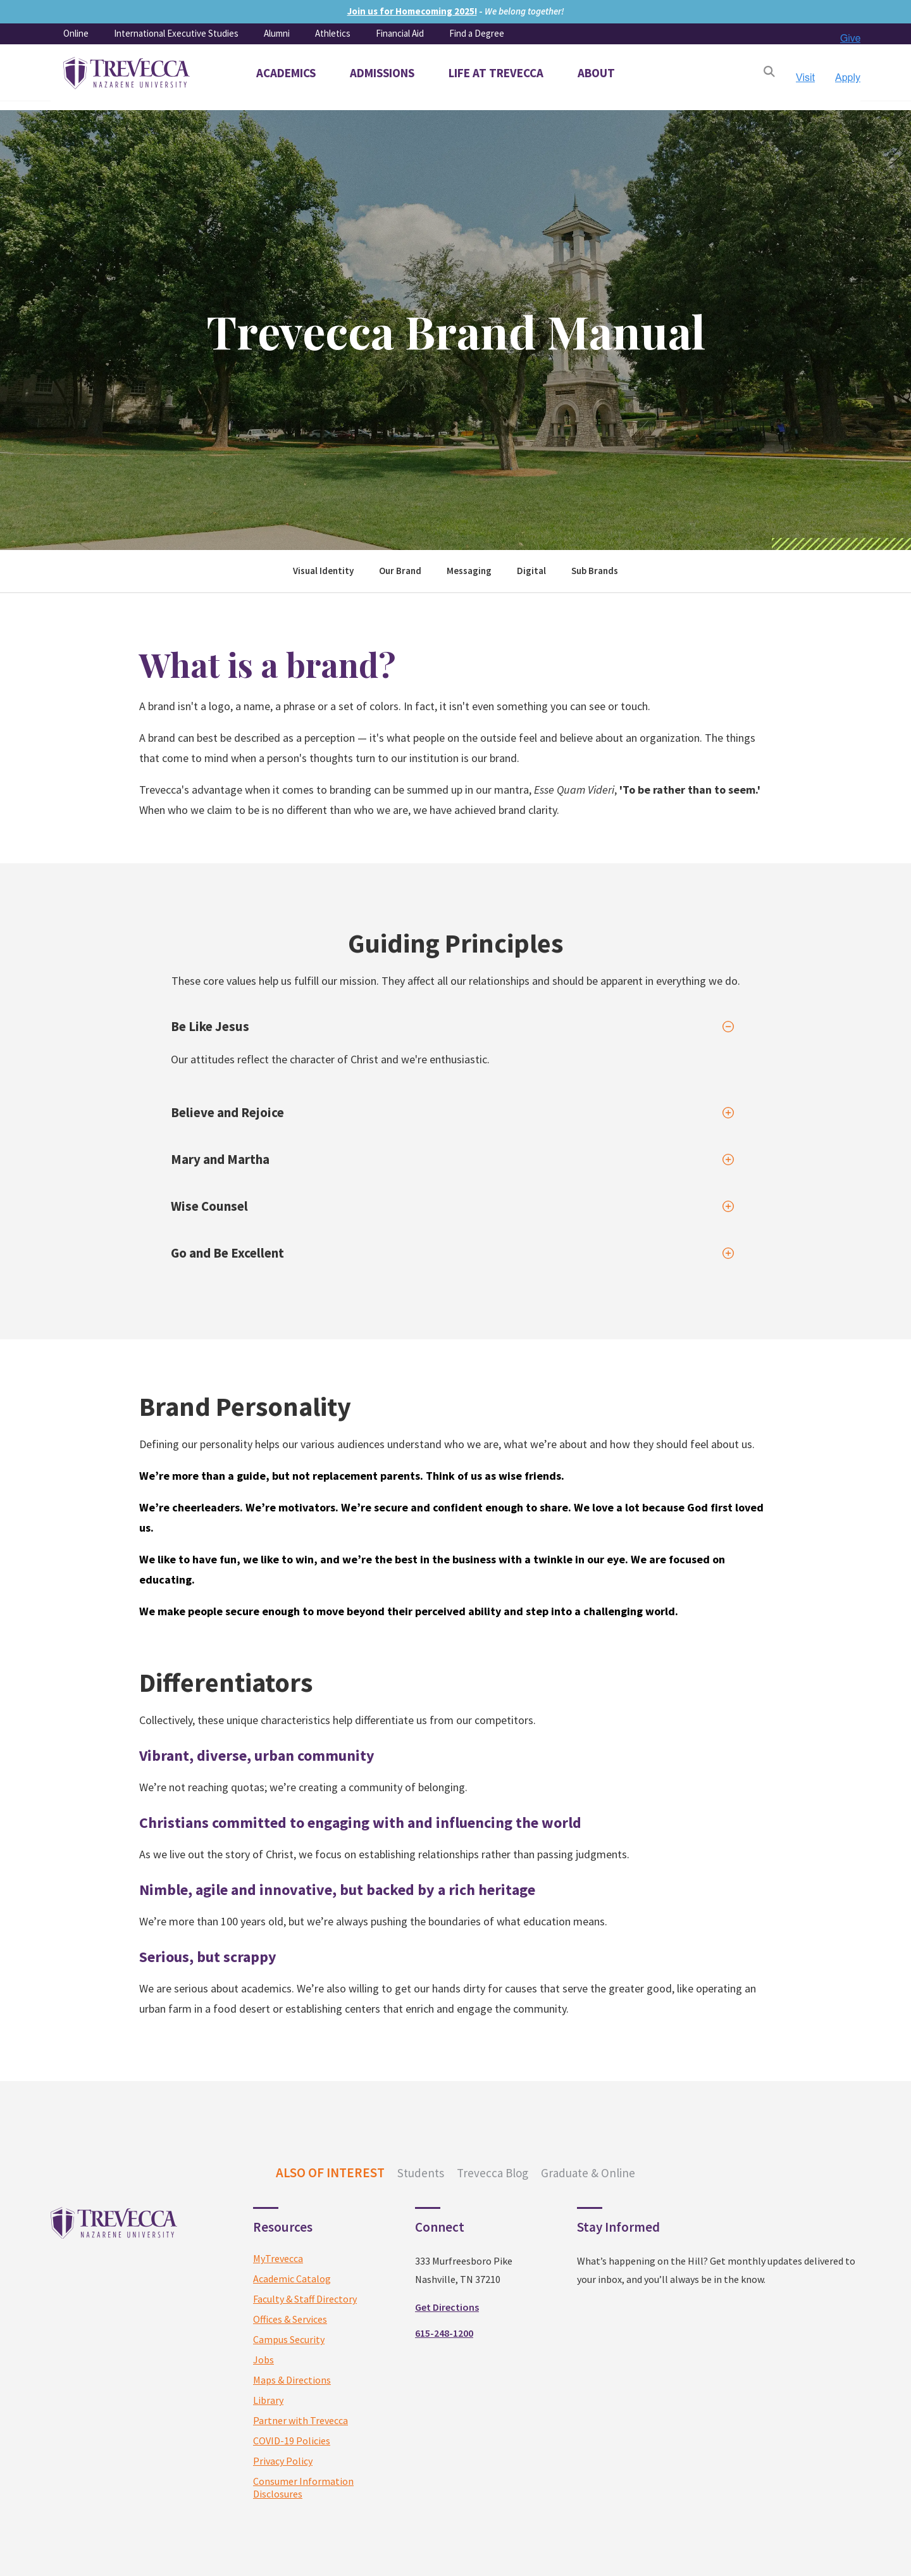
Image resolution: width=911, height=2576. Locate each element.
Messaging (469, 571)
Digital (531, 571)
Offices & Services (290, 2319)
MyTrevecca (278, 2258)
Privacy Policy (283, 2460)
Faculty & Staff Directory (305, 2298)
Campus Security (289, 2339)
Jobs (263, 2359)
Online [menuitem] (76, 33)
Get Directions (447, 2307)
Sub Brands (594, 571)
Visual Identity (323, 571)
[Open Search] (769, 73)
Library (268, 2400)
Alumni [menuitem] (277, 33)
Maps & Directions (292, 2379)
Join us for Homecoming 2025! (412, 11)
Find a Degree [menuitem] (476, 33)
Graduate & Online (588, 2172)
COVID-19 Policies (291, 2440)
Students (420, 2172)
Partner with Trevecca (300, 2420)
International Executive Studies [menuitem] (176, 33)
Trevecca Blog (492, 2172)
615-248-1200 (444, 2333)
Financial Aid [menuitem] (400, 33)
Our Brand (400, 571)
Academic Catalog (292, 2278)
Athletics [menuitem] (332, 33)
